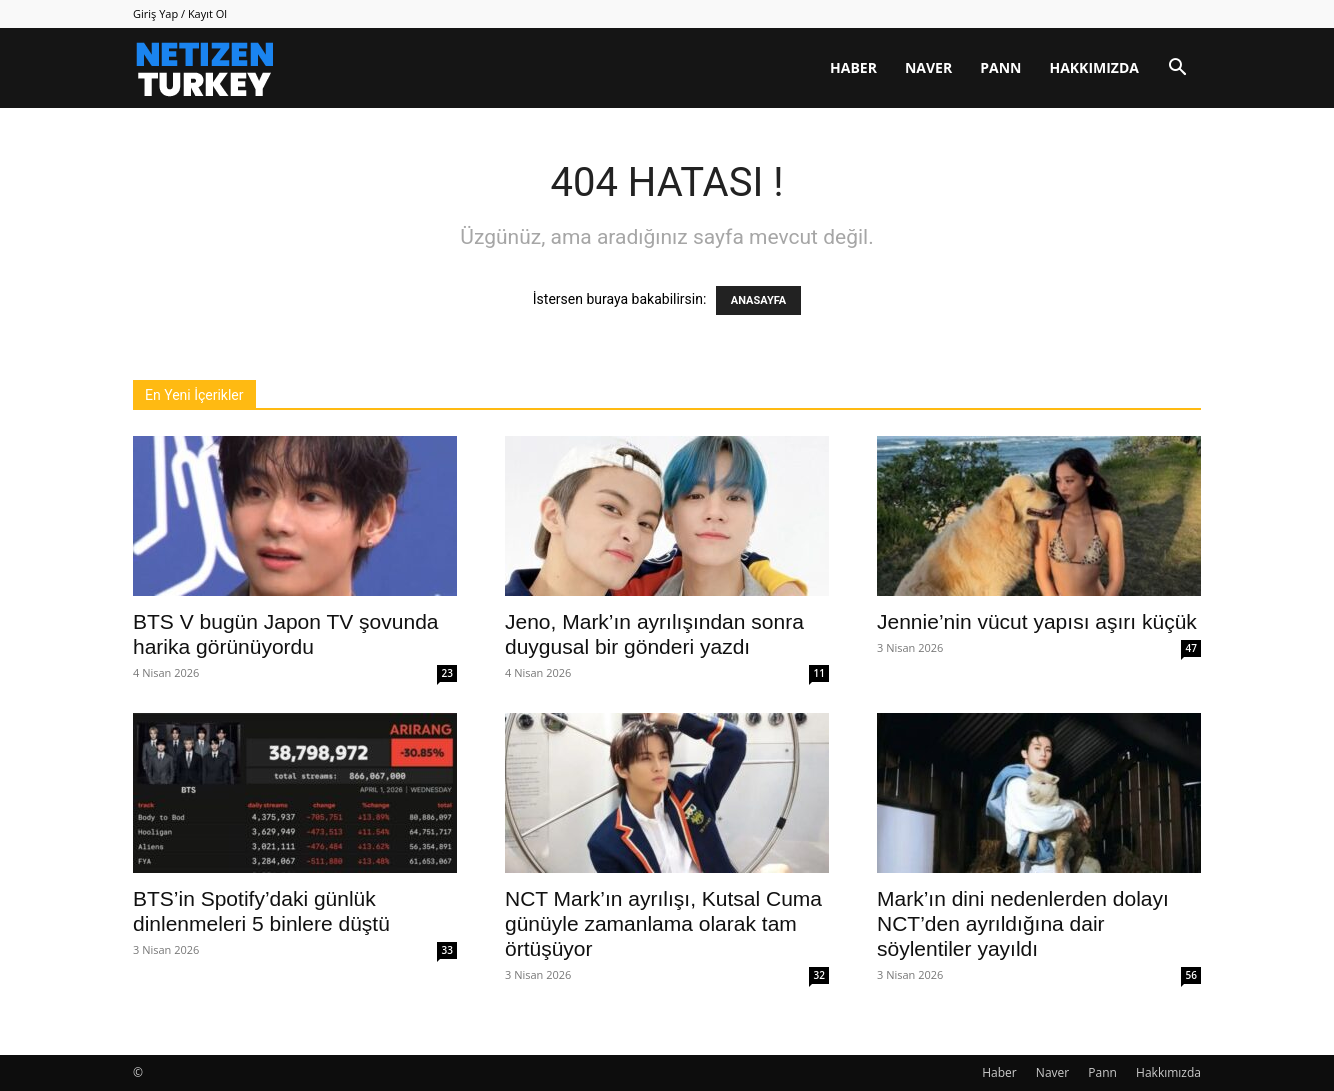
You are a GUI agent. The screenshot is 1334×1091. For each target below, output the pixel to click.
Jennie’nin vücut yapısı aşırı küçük (1037, 621)
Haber (853, 67)
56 (1191, 975)
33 (447, 950)
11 (819, 673)
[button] (1177, 69)
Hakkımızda (1094, 67)
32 (819, 975)
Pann (1000, 67)
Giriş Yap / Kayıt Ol (180, 13)
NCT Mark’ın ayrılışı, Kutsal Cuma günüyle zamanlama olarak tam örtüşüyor (663, 923)
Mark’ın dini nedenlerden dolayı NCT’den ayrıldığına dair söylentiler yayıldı (1023, 923)
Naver (928, 67)
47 (1191, 648)
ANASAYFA (758, 300)
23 (447, 673)
